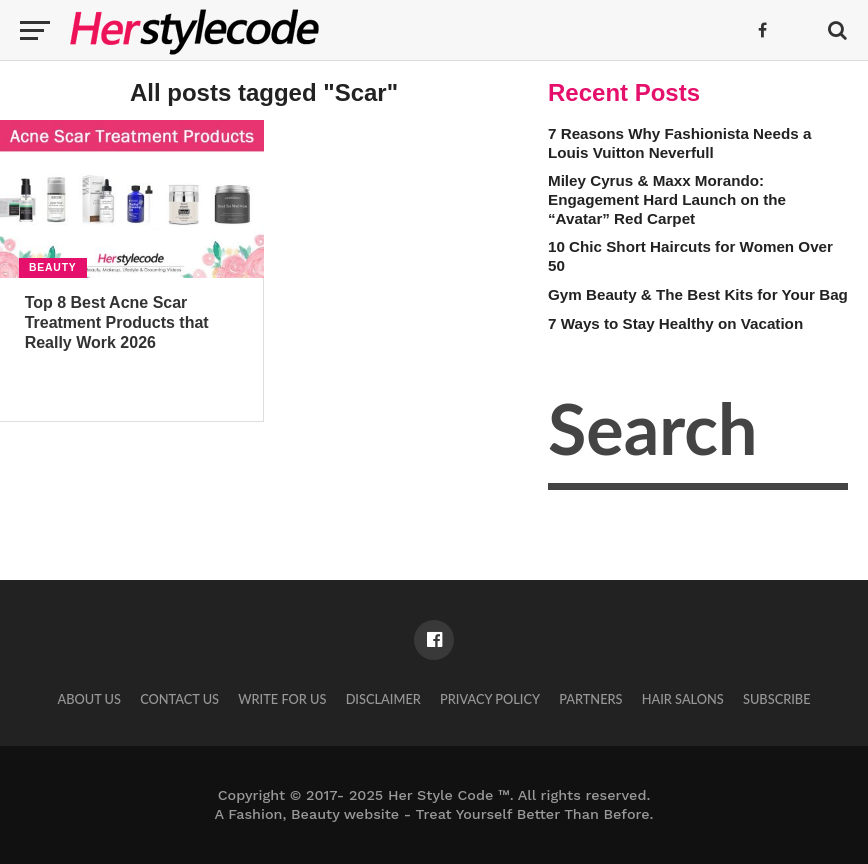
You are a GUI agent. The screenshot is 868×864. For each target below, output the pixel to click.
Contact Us (179, 699)
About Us (89, 699)
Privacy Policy (490, 699)
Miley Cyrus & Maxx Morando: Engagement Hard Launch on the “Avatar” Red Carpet (667, 199)
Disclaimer (383, 699)
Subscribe (777, 699)
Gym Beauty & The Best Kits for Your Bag (698, 294)
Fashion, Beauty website (313, 814)
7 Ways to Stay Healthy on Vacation (675, 323)
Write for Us (282, 699)
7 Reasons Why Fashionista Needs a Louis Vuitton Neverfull (679, 143)
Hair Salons (683, 699)
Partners (590, 699)
